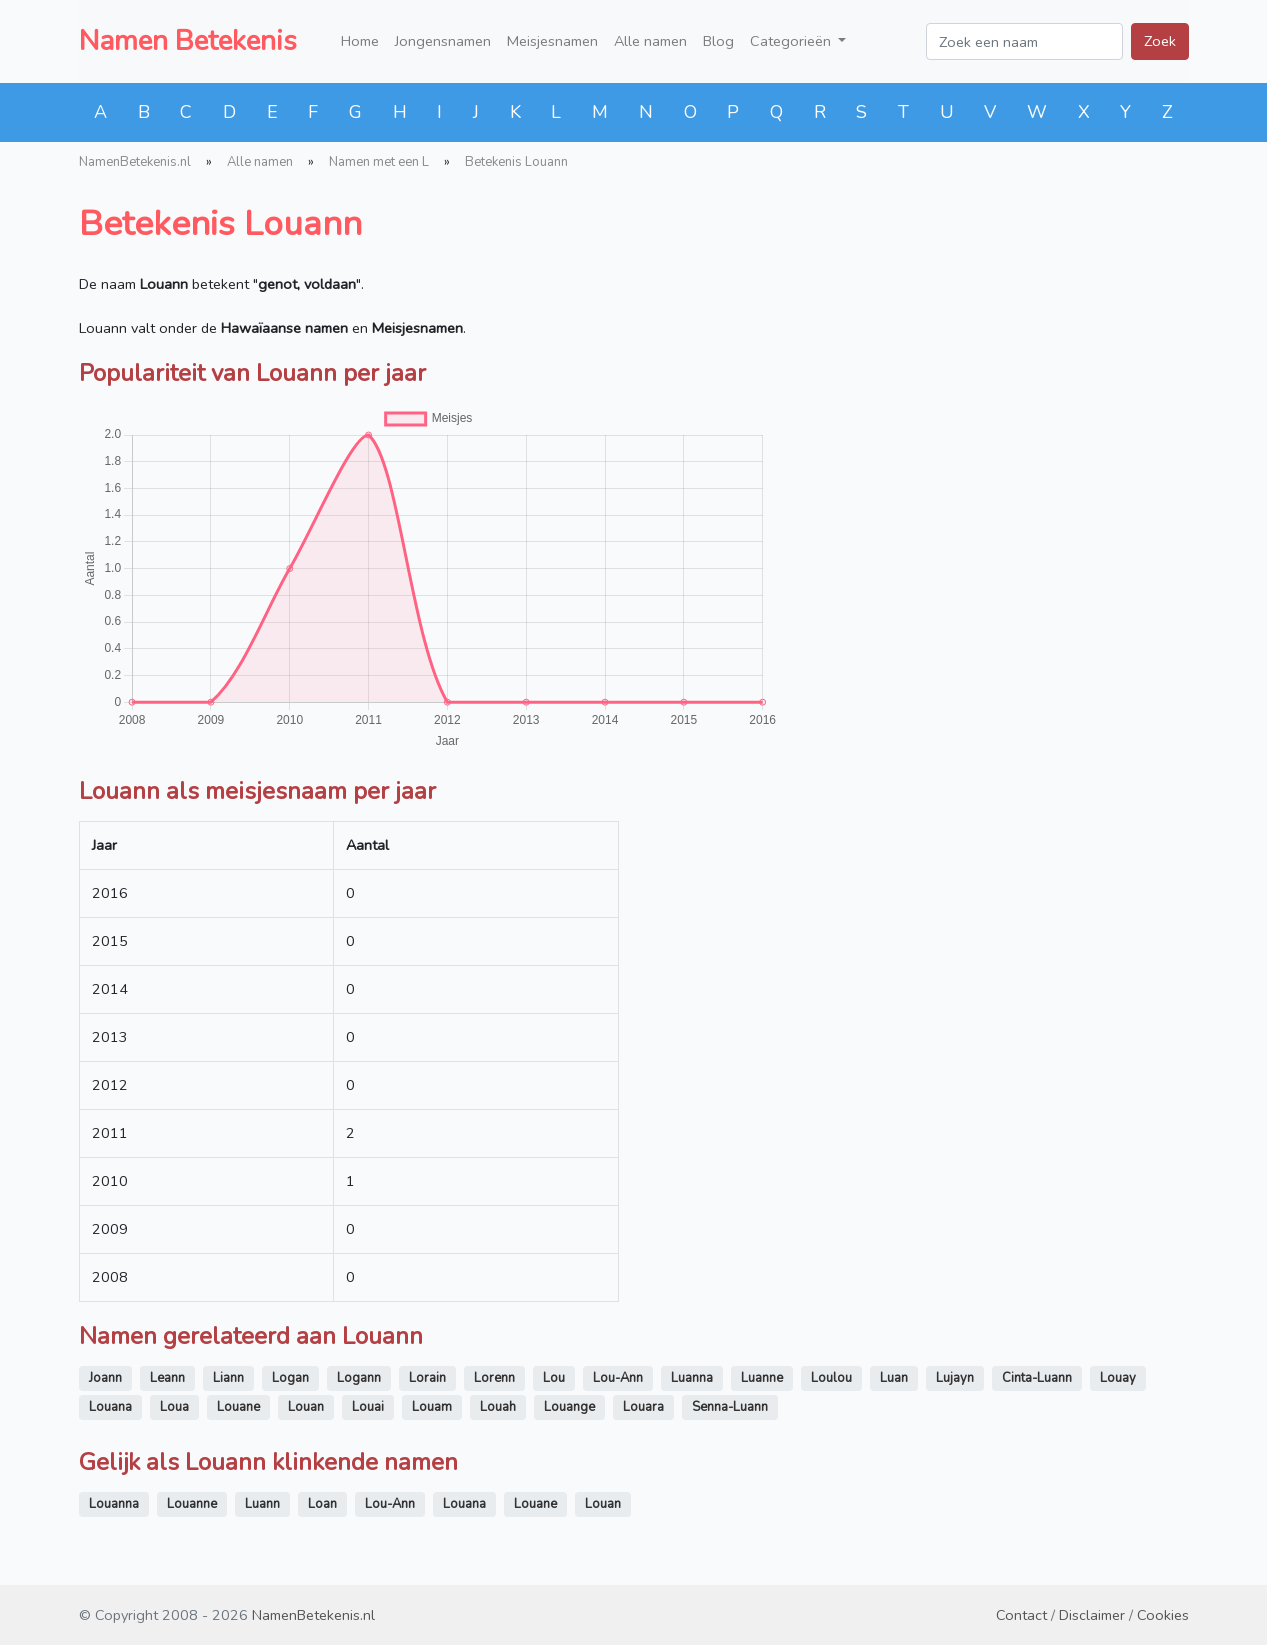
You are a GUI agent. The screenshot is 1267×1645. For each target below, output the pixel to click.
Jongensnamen (443, 41)
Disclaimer (1092, 1615)
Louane (238, 1407)
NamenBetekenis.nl (135, 162)
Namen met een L (379, 162)
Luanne (762, 1378)
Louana (110, 1407)
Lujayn (955, 1378)
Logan (290, 1378)
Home (360, 41)
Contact (1021, 1615)
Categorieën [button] (792, 41)
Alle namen (650, 41)
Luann (262, 1504)
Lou (554, 1378)
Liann (228, 1378)
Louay (1118, 1378)
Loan (322, 1504)
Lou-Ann (618, 1378)
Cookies (1163, 1615)
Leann (167, 1378)
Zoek (1160, 41)
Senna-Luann (730, 1407)
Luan (894, 1378)
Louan (306, 1407)
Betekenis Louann (516, 162)
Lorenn (494, 1378)
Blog (718, 41)
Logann (359, 1378)
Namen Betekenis (188, 41)
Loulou (831, 1378)
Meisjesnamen (552, 41)
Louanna (114, 1504)
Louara (643, 1407)
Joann (105, 1378)
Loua (174, 1407)
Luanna (692, 1378)
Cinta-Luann (1037, 1378)
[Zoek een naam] (1024, 41)
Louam (432, 1407)
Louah (498, 1407)
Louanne (192, 1504)
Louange (569, 1407)
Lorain (427, 1378)
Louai (368, 1407)
